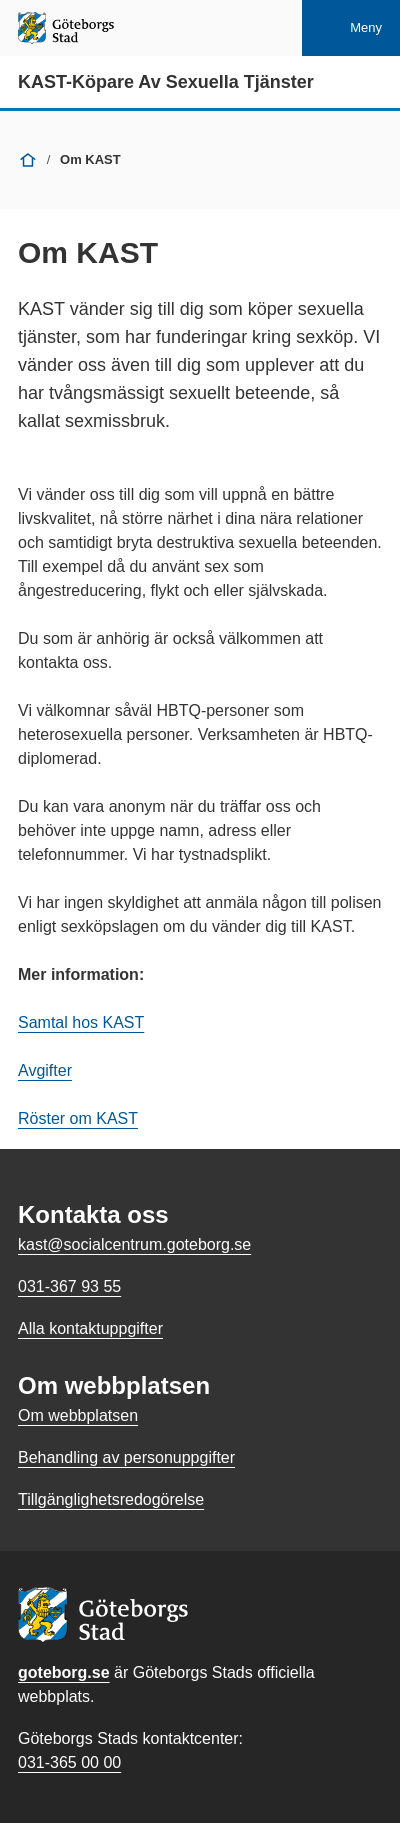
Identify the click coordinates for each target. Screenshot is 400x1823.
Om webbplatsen (78, 1415)
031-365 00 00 (69, 1762)
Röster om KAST (78, 1118)
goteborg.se (64, 1672)
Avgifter (45, 1070)
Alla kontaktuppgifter (90, 1328)
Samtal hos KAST (81, 1022)
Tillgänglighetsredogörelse (111, 1499)
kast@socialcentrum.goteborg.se (134, 1244)
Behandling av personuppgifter (126, 1457)
